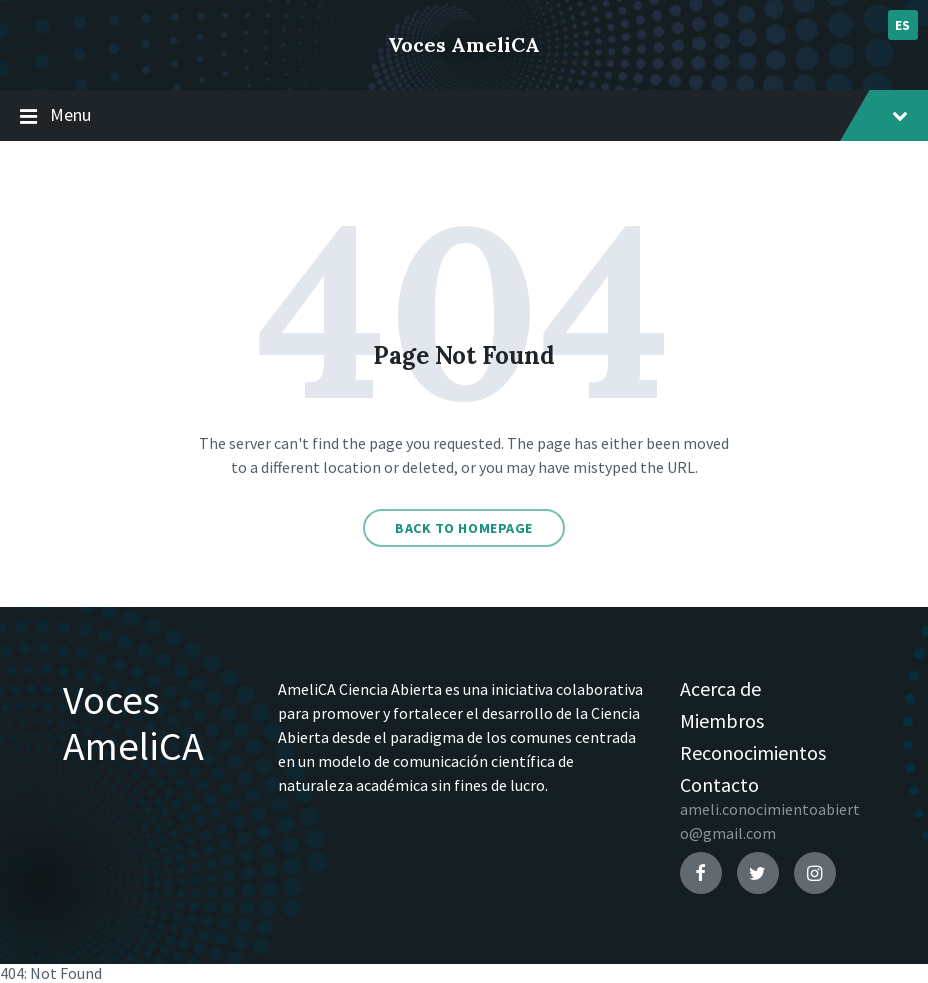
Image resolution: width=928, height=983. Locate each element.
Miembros (722, 720)
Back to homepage (464, 528)
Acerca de (720, 688)
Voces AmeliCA (464, 44)
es (903, 25)
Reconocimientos (753, 752)
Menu (464, 116)
